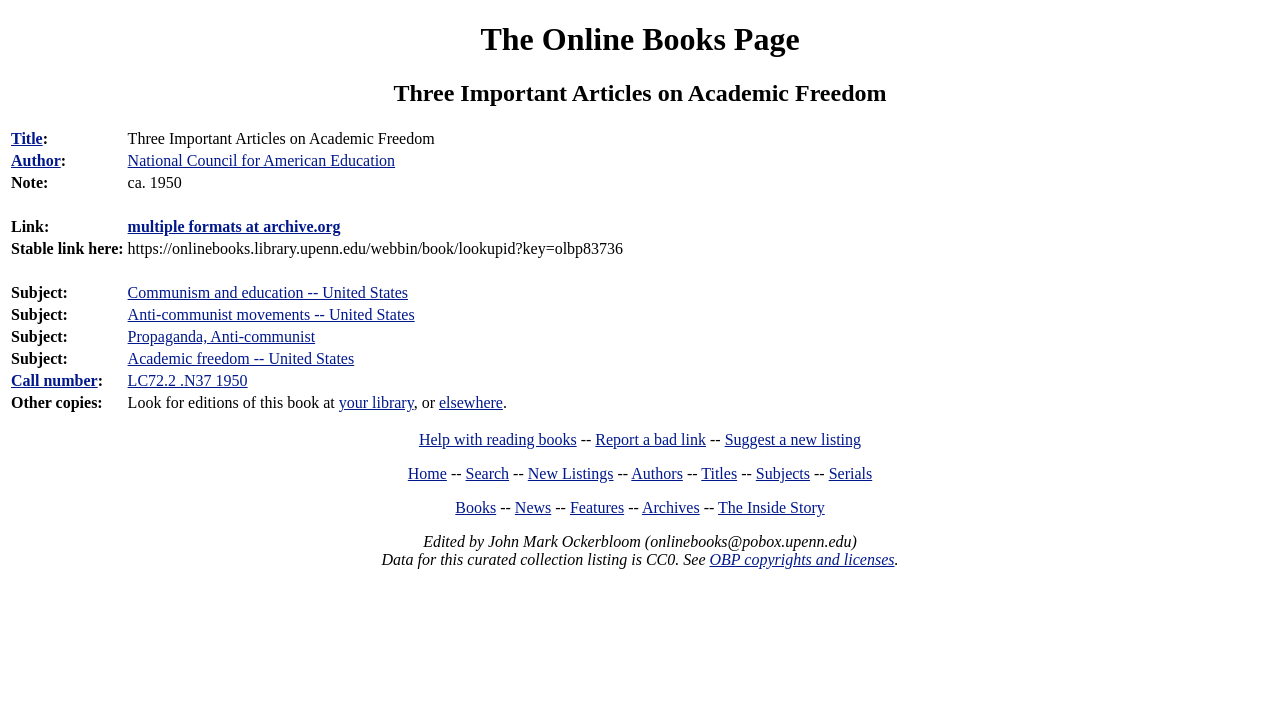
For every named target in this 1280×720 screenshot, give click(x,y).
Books (475, 507)
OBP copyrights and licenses (801, 559)
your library (376, 402)
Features (597, 507)
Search (488, 473)
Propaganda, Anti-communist (222, 336)
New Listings (571, 473)
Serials (851, 473)
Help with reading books (498, 439)
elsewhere (471, 402)
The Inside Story (771, 507)
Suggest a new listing (793, 439)
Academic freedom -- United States (241, 358)
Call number (54, 380)
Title (27, 138)
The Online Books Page (639, 39)
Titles (719, 473)
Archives (671, 507)
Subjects (783, 473)
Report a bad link (650, 439)
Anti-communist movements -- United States (271, 314)
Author (36, 160)
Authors (657, 473)
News (533, 507)
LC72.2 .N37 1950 (188, 380)
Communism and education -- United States (268, 292)
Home (427, 473)
